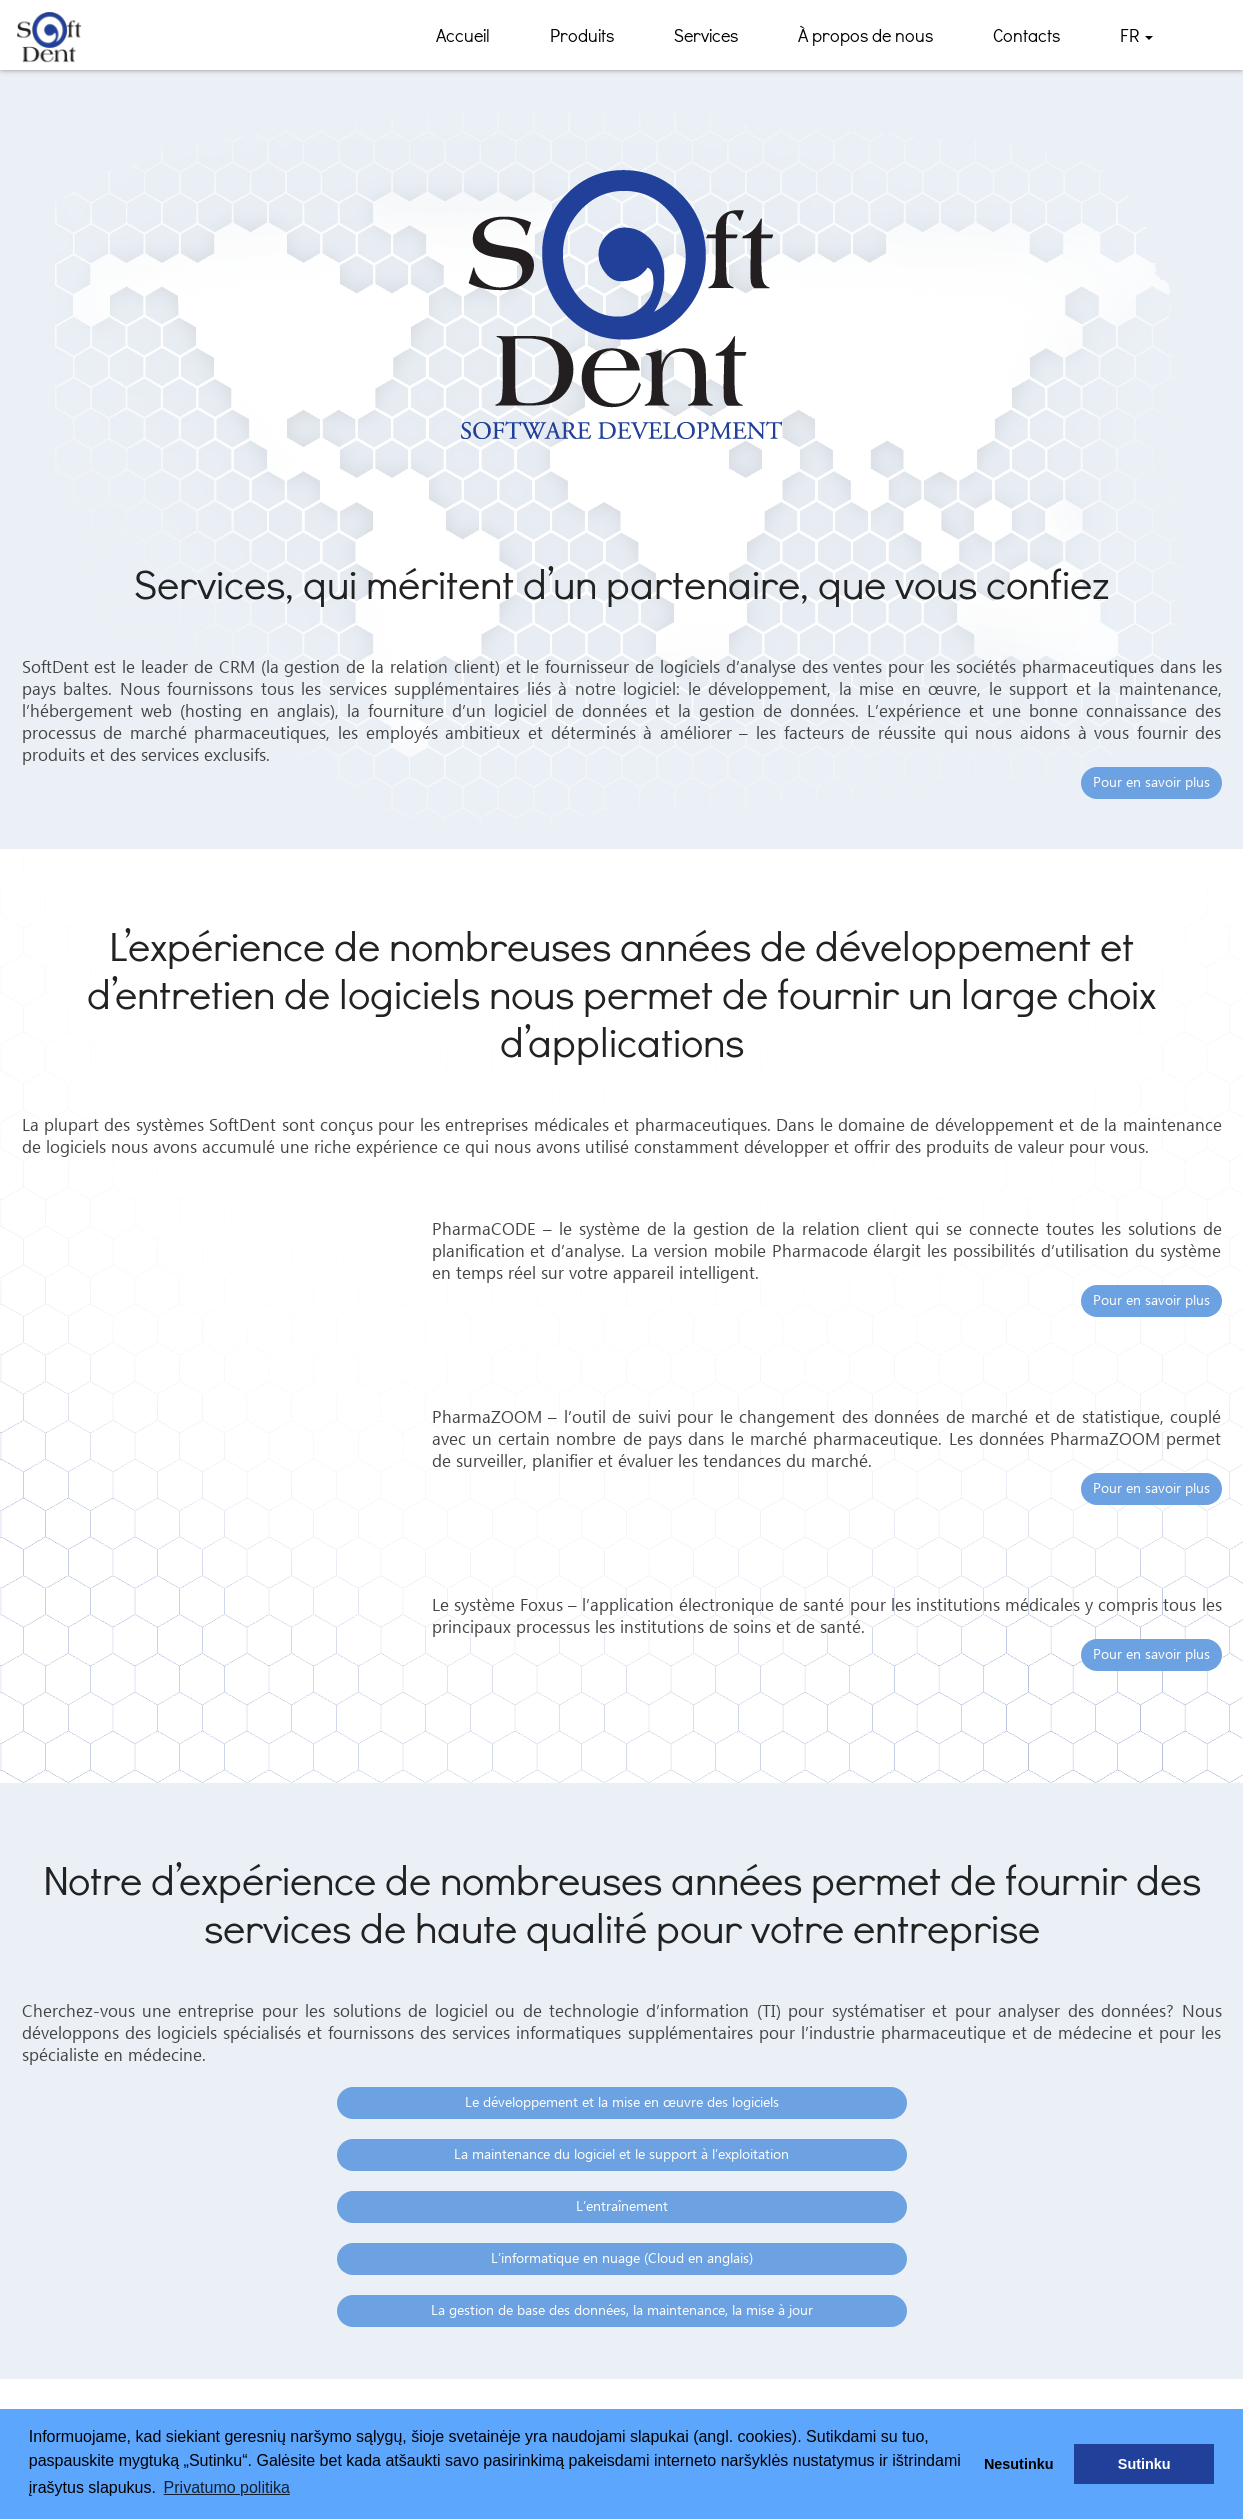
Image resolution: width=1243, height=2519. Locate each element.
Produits (582, 35)
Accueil (463, 35)
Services (706, 35)
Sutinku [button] (1144, 2464)
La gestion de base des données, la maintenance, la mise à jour (622, 2311)
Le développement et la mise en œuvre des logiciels (622, 2103)
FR (1136, 42)
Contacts (1026, 35)
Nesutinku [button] (1019, 2464)
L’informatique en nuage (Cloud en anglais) (622, 2259)
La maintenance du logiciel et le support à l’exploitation (621, 2155)
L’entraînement (622, 2207)
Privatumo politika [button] (227, 2487)
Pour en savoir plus (1151, 783)
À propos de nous (865, 35)
